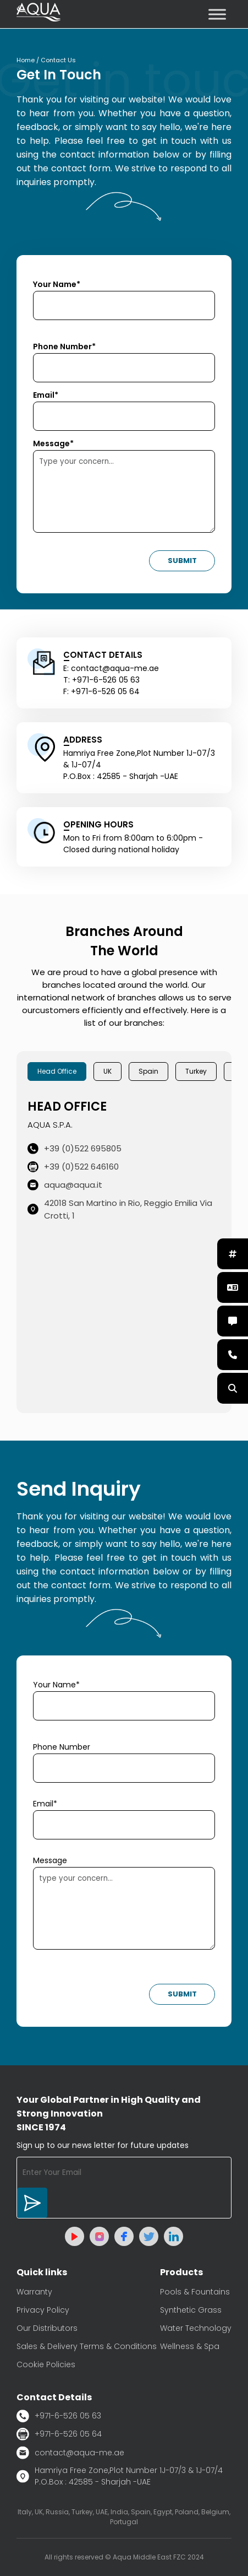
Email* (45, 395)
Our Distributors (47, 2328)
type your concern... (124, 1908)
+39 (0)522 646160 (73, 1166)
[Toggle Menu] (217, 14)
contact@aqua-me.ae (70, 2452)
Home (25, 60)
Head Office (56, 1071)
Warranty (34, 2291)
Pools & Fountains (195, 2291)
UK (107, 1071)
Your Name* (56, 284)
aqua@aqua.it (64, 1184)
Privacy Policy (42, 2309)
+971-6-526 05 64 (59, 2434)
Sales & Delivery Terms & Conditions (86, 2346)
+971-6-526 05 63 (58, 2416)
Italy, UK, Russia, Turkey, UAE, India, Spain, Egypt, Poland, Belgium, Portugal (124, 2516)
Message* (53, 443)
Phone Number (61, 1746)
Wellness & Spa (189, 2346)
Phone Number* (64, 346)
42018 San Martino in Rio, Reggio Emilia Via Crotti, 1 (119, 1209)
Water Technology (196, 2328)
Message (50, 1860)
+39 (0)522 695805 (74, 1148)
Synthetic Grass (191, 2309)
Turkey (196, 1071)
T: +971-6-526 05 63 (101, 679)
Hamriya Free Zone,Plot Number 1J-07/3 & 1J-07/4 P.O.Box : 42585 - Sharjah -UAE (119, 2476)
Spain (148, 1071)
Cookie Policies (45, 2364)
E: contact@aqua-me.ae (111, 668)
